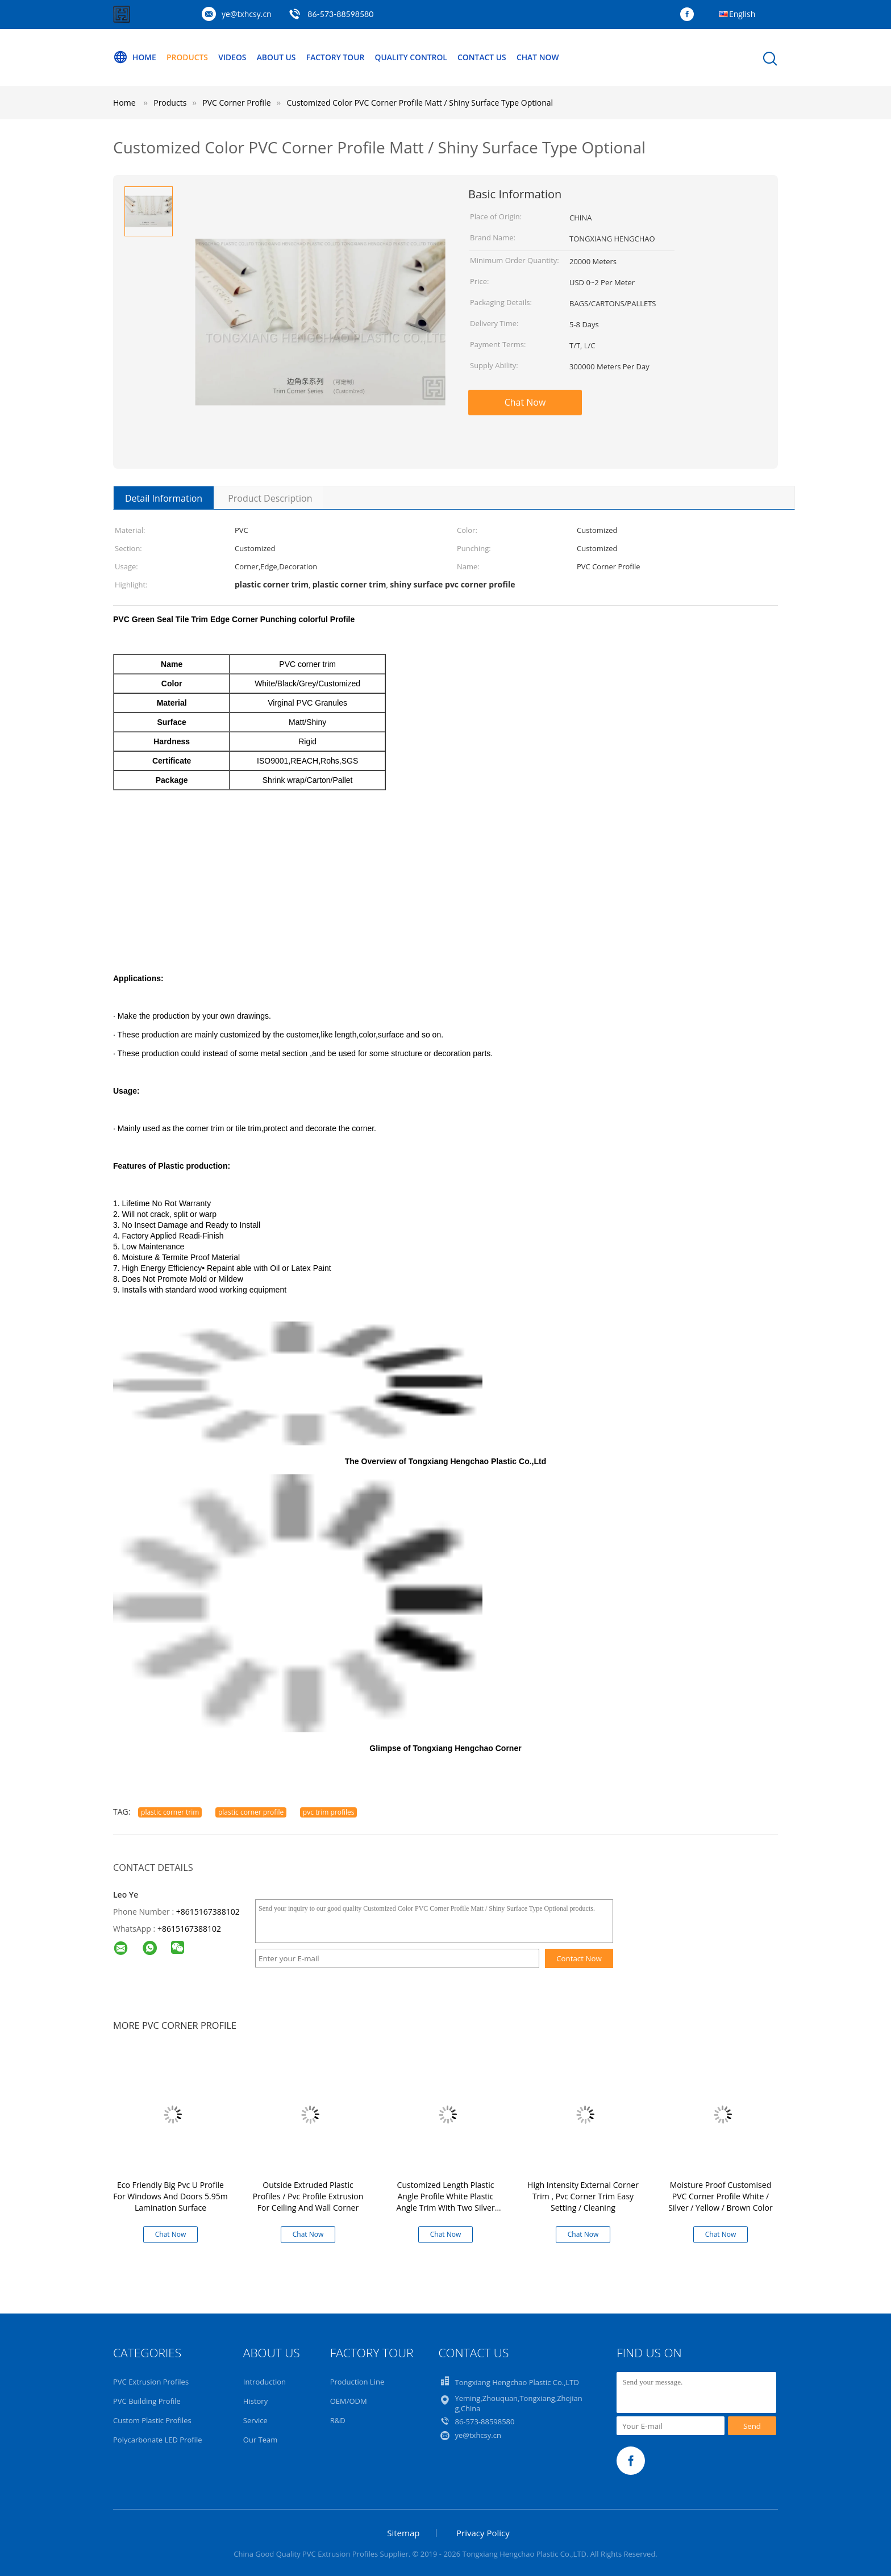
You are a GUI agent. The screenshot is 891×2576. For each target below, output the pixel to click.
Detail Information (163, 498)
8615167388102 (191, 1928)
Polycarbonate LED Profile (157, 2440)
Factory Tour (338, 57)
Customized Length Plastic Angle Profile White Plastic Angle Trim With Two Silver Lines (445, 2201)
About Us (278, 57)
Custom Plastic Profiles (152, 2420)
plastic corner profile (251, 1812)
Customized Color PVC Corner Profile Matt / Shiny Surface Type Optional (420, 102)
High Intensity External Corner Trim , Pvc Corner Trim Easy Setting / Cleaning (583, 2196)
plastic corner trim (170, 1812)
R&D (337, 2420)
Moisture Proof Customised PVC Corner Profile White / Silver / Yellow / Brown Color (720, 2196)
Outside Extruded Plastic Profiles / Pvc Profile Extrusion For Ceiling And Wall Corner (308, 2196)
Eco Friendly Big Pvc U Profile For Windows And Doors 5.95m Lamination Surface (170, 2196)
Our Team (260, 2440)
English (742, 14)
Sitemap (403, 2533)
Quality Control (414, 57)
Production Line (357, 2382)
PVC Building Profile (147, 2401)
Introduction (264, 2382)
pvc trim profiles (329, 1812)
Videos (233, 57)
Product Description (270, 498)
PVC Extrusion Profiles (151, 2382)
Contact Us (486, 57)
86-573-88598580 (340, 14)
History (255, 2401)
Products (188, 57)
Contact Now (579, 1958)
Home (134, 57)
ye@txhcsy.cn (247, 14)
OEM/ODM (348, 2401)
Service (255, 2420)
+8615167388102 (208, 1911)
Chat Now (543, 57)
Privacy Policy (483, 2533)
